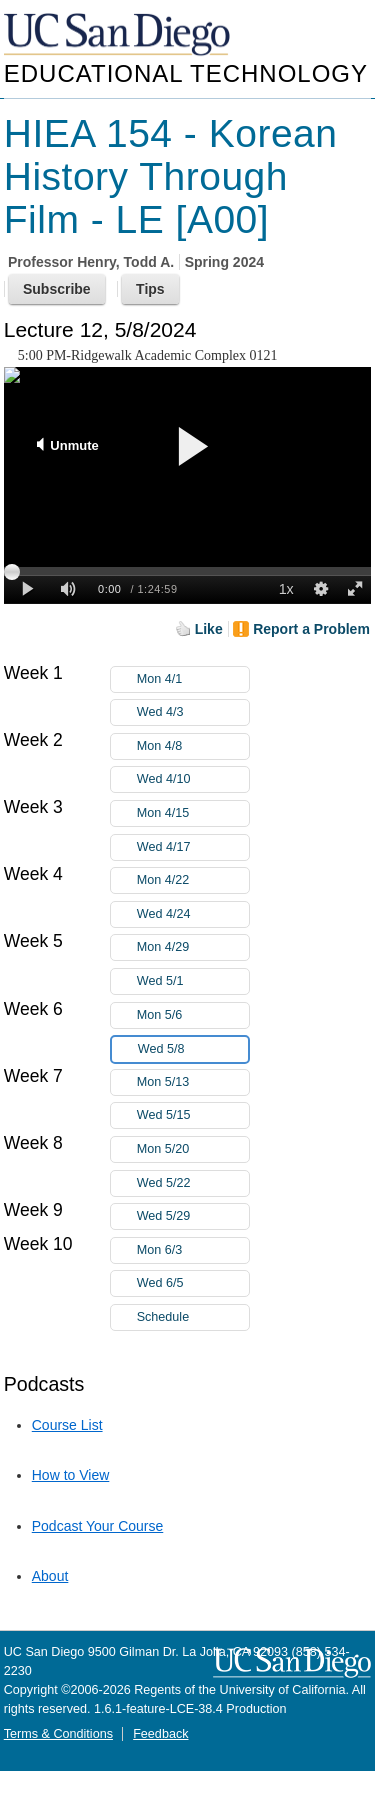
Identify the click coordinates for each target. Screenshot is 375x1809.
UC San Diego (119, 35)
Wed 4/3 (193, 712)
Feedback (160, 1734)
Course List (67, 1425)
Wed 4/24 (193, 914)
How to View (71, 1475)
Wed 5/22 (193, 1183)
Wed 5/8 (193, 1049)
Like (209, 629)
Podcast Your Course (98, 1526)
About (50, 1576)
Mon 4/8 (193, 746)
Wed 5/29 (193, 1216)
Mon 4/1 (193, 679)
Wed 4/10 (193, 779)
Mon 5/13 (193, 1082)
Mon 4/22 (193, 880)
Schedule (163, 1317)
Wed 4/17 (193, 847)
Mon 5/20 (193, 1149)
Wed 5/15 (193, 1115)
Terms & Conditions (58, 1734)
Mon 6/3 (193, 1250)
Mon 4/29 (193, 947)
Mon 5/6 (193, 1015)
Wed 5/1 (193, 981)
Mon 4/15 (193, 813)
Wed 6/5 (193, 1283)
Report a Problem (311, 629)
